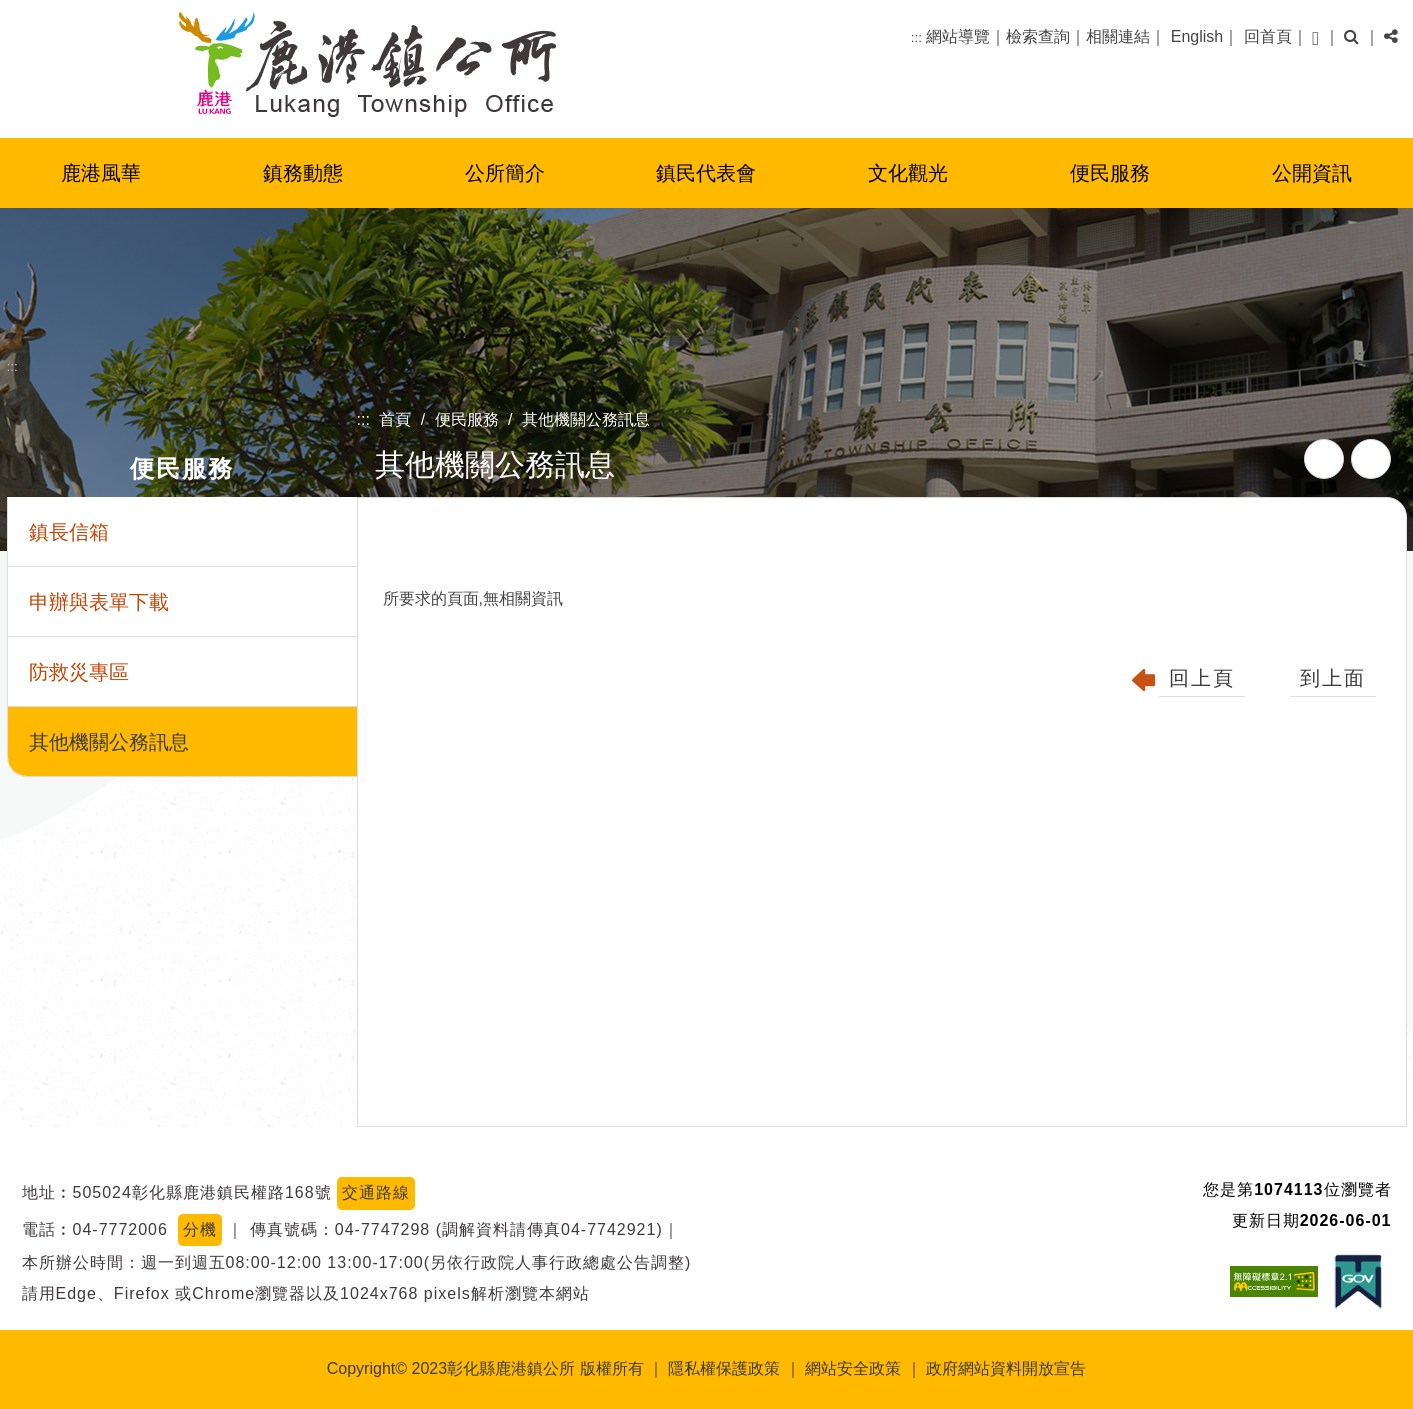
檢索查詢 (1038, 36)
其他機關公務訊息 (586, 419)
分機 (200, 1229)
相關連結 (1118, 36)
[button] (1315, 37)
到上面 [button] (1333, 678)
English (1197, 36)
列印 (1371, 459)
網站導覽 (958, 36)
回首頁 (1268, 36)
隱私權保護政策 (724, 1368)
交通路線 (376, 1192)
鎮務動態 (303, 173)
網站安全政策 (853, 1368)
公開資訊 (1312, 173)
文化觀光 (908, 173)
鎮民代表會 (706, 173)
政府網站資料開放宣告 (1006, 1368)
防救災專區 (79, 672)
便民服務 (1110, 173)
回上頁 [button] (1202, 678)
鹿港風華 (101, 173)
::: (916, 37)
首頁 (395, 419)
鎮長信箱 (69, 532)
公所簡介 (505, 173)
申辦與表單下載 (99, 602)
